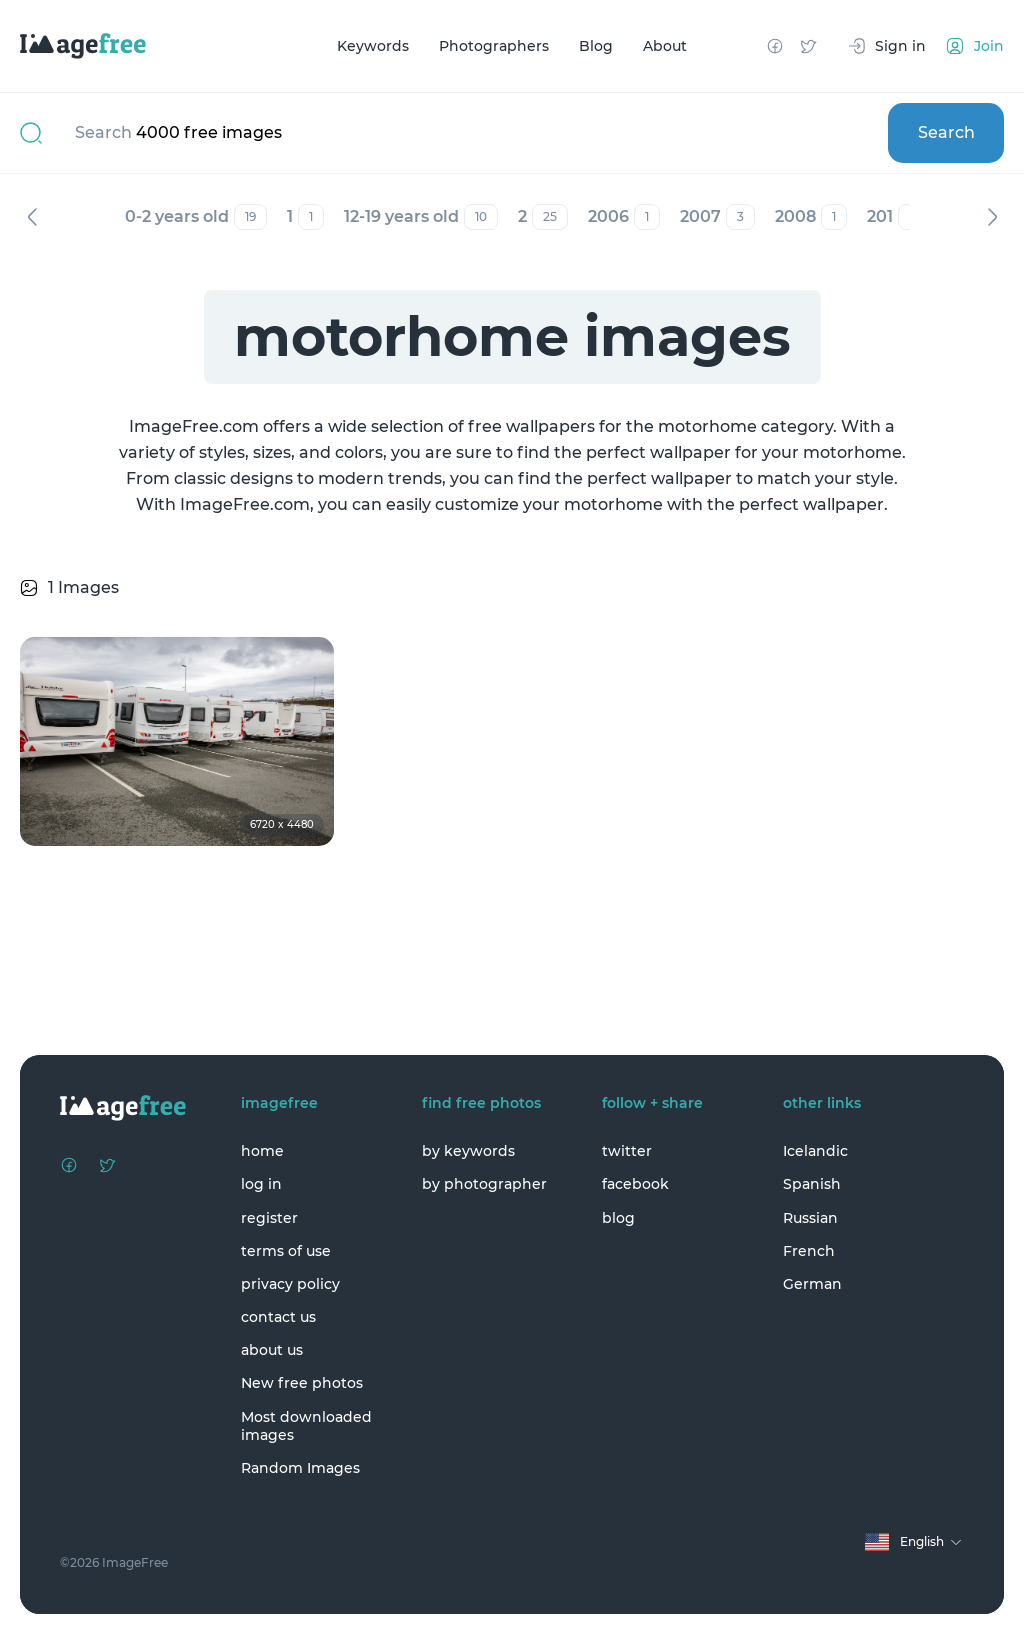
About (665, 46)
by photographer (484, 1184)
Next (992, 217)
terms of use (286, 1251)
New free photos (302, 1383)
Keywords (373, 46)
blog (618, 1218)
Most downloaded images (306, 1426)
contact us (278, 1317)
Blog (596, 46)
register (269, 1218)
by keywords (468, 1151)
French (809, 1251)
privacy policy (290, 1284)
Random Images (300, 1468)
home (262, 1151)
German (812, 1284)
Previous (32, 217)
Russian (810, 1218)
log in (261, 1184)
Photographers (494, 46)
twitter (627, 1151)
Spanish (812, 1184)
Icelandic (815, 1151)
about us (272, 1350)
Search (946, 132)
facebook (635, 1184)
